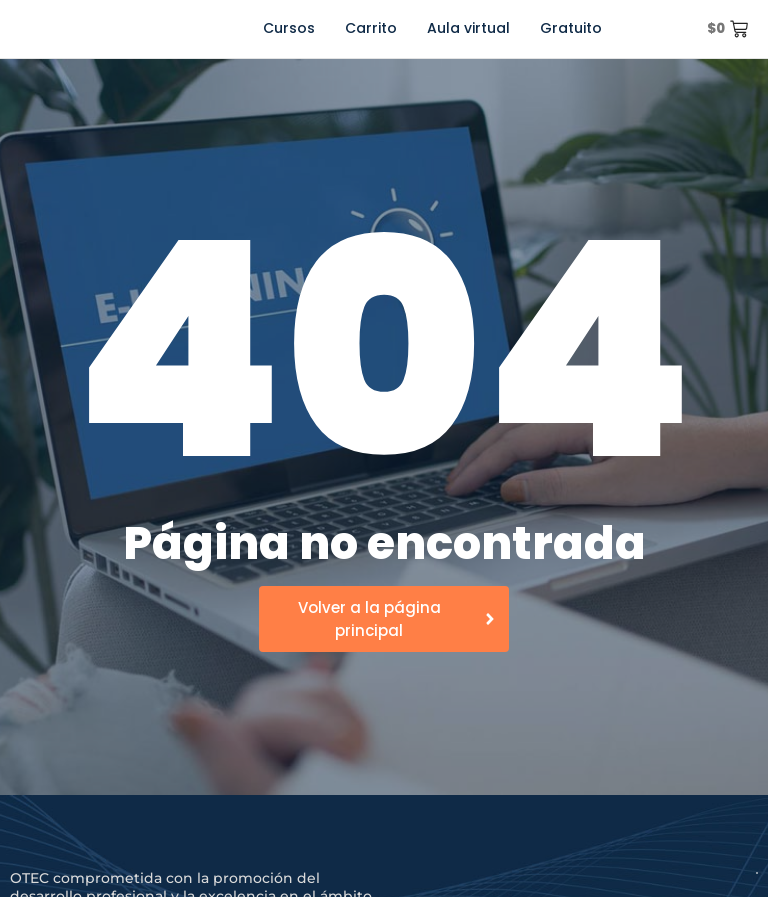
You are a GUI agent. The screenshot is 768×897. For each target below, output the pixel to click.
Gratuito (571, 28)
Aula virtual (468, 28)
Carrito (371, 28)
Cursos (289, 28)
